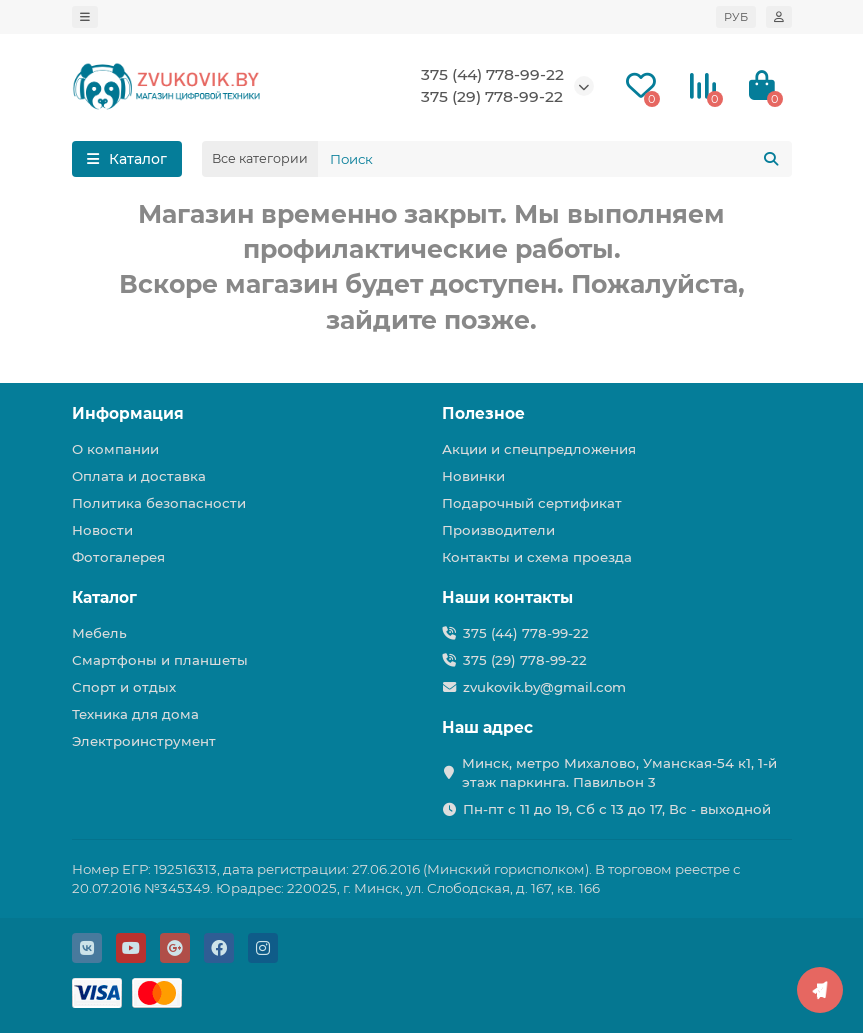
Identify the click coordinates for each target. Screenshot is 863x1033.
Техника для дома (135, 714)
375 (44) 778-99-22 (492, 74)
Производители (498, 530)
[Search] (555, 159)
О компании (115, 449)
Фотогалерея (118, 557)
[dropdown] (85, 17)
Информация (128, 413)
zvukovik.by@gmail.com (544, 687)
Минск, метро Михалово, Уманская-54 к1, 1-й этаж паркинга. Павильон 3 (619, 772)
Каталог (104, 597)
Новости (102, 530)
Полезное (483, 413)
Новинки (473, 476)
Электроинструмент (144, 741)
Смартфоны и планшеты (160, 660)
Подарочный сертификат (532, 503)
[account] (779, 17)
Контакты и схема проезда (537, 557)
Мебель (99, 633)
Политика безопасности (159, 503)
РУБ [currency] (736, 17)
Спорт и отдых (124, 687)
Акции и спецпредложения (539, 449)
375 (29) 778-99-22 (492, 96)
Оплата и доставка (139, 476)
